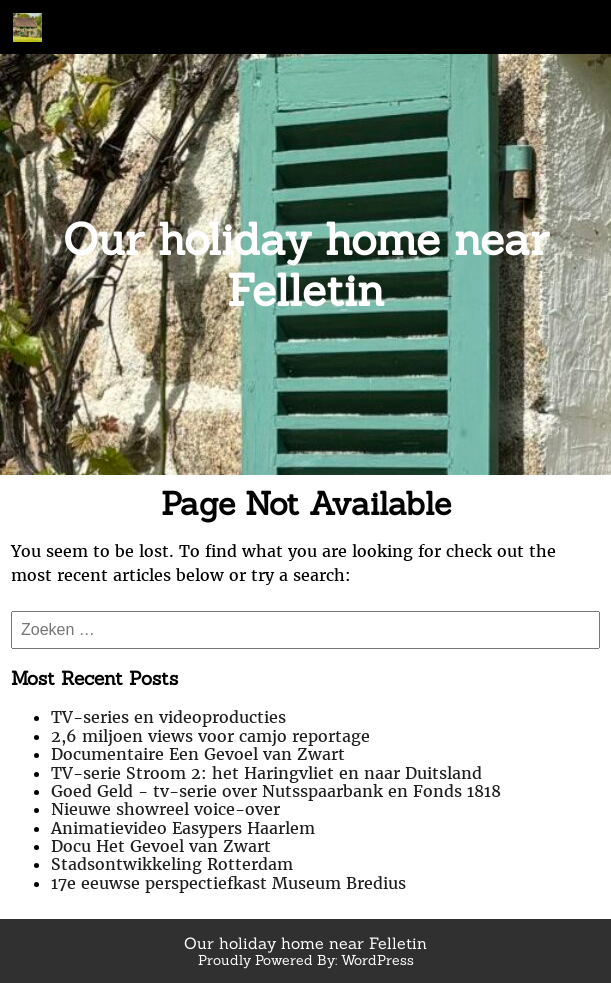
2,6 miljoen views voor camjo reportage (210, 736)
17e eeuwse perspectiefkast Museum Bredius (228, 883)
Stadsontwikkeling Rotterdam (172, 864)
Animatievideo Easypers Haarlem (183, 828)
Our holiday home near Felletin (306, 264)
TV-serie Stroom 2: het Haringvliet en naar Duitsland (266, 773)
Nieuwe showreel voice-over (165, 809)
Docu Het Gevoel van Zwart (161, 846)
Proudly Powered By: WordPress (306, 960)
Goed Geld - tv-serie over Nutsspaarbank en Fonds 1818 (276, 791)
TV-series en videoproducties (168, 717)
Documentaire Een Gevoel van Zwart (198, 754)
